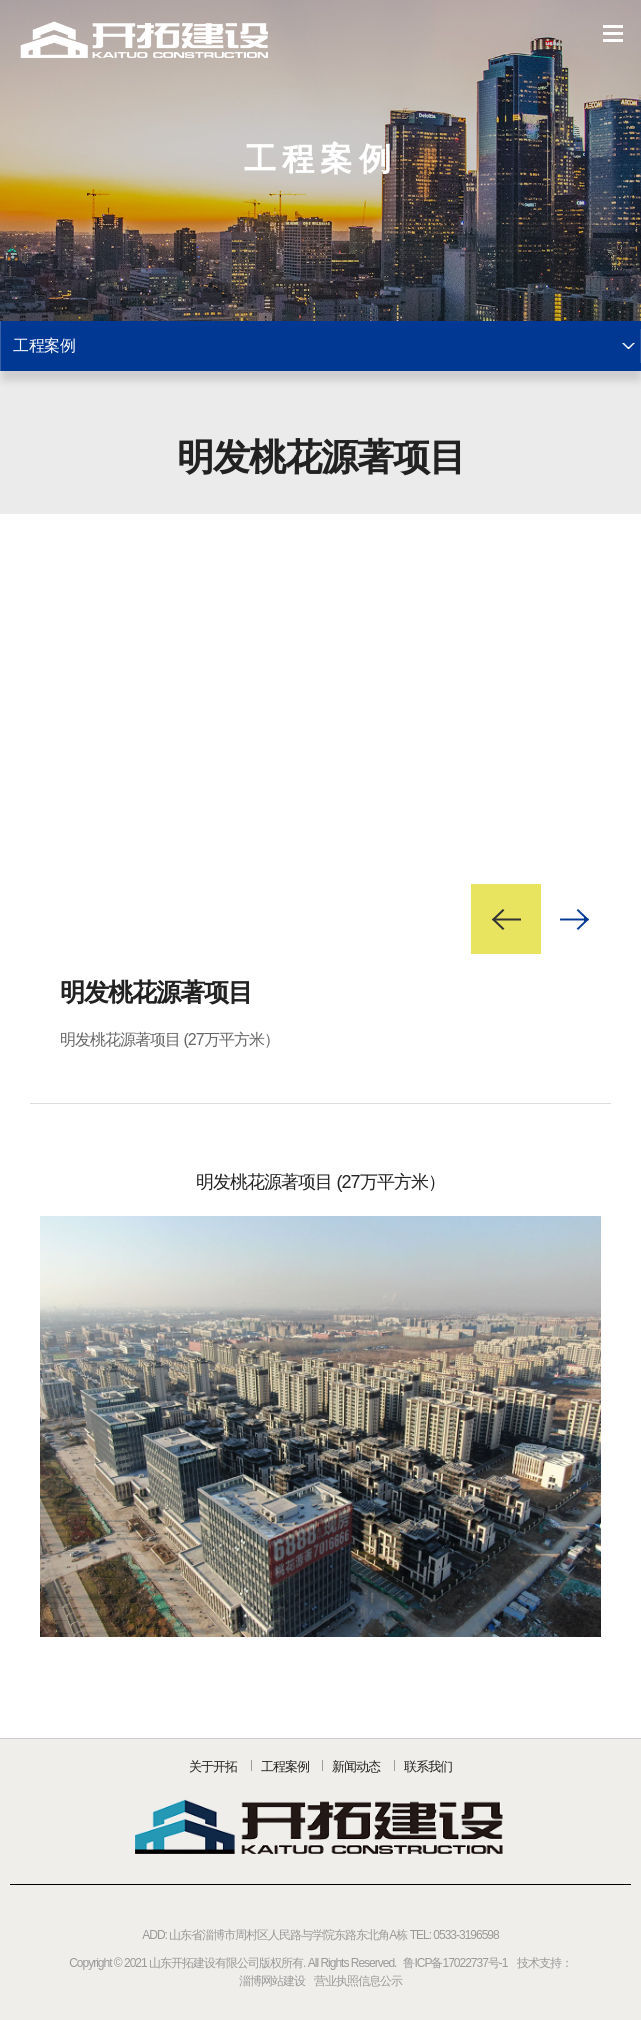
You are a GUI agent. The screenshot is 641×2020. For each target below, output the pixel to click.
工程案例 (285, 1766)
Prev (506, 919)
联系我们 (428, 1766)
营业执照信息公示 (358, 1981)
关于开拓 (213, 1766)
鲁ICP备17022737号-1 (455, 1963)
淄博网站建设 (272, 1981)
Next (576, 919)
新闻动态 (356, 1766)
